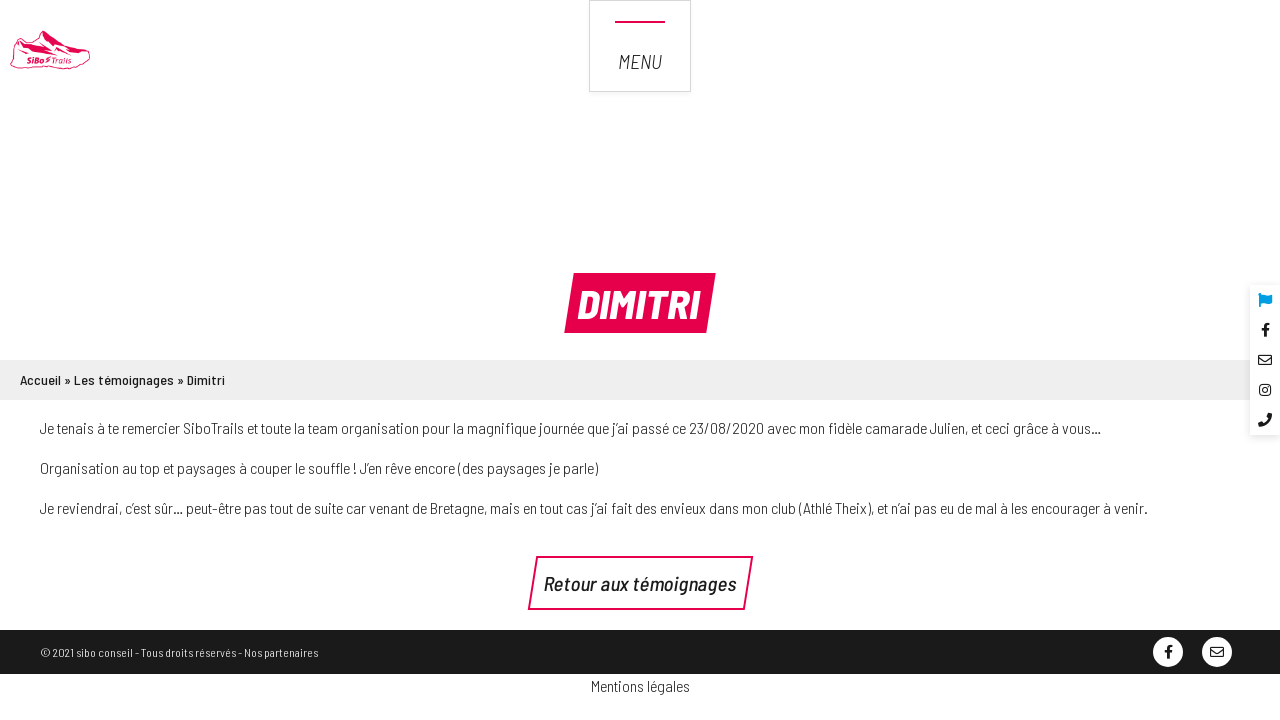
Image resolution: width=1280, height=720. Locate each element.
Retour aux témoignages (640, 583)
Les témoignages (124, 379)
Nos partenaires (281, 652)
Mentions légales (640, 685)
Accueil (40, 379)
